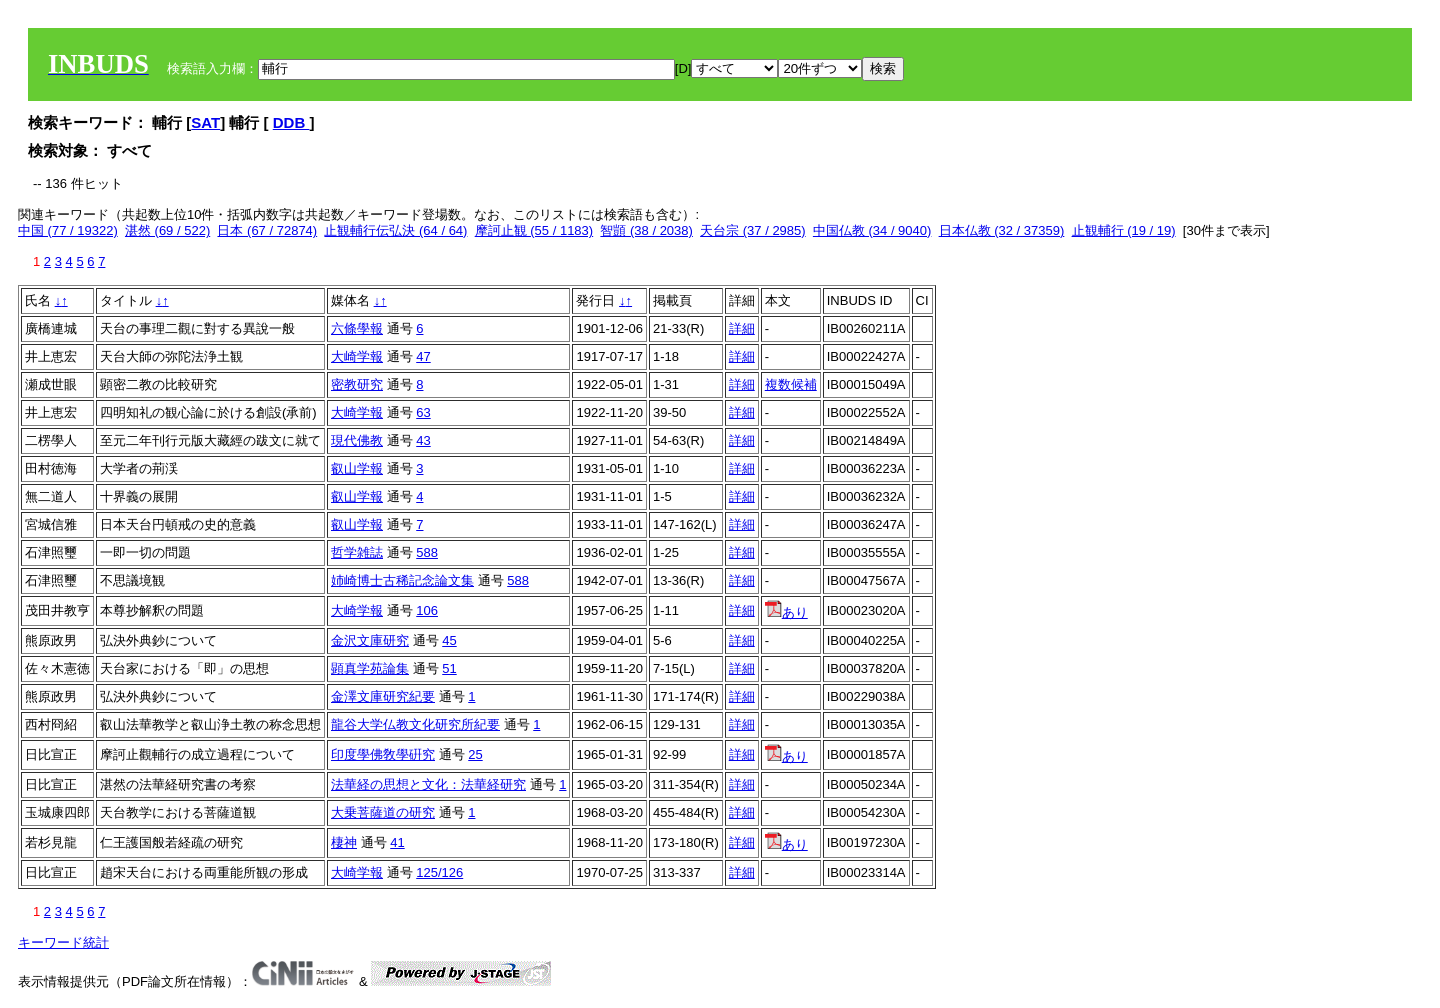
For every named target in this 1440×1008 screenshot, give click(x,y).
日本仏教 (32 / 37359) (1002, 230)
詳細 (742, 328)
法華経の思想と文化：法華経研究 (428, 784)
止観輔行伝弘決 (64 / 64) (395, 230)
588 (427, 552)
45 (449, 640)
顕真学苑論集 (370, 668)
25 (475, 754)
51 (449, 668)
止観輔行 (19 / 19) (1124, 230)
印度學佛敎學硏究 (383, 754)
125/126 (439, 872)
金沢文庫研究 (370, 640)
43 (423, 440)
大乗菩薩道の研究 (383, 812)
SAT (205, 122)
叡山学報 (357, 468)
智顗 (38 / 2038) (646, 230)
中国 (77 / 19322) (68, 230)
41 (397, 842)
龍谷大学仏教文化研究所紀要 (415, 724)
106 (427, 610)
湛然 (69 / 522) (167, 230)
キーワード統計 (63, 942)
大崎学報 (357, 356)
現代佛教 (357, 440)
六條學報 (357, 328)
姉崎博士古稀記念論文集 (402, 580)
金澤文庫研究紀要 (383, 696)
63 (423, 412)
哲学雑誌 (357, 552)
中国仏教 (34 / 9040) (872, 230)
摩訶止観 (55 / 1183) (534, 230)
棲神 (344, 842)
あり (786, 612)
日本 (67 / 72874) (267, 230)
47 (423, 356)
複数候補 (791, 384)
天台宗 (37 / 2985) (753, 230)
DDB (291, 122)
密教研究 (357, 384)
